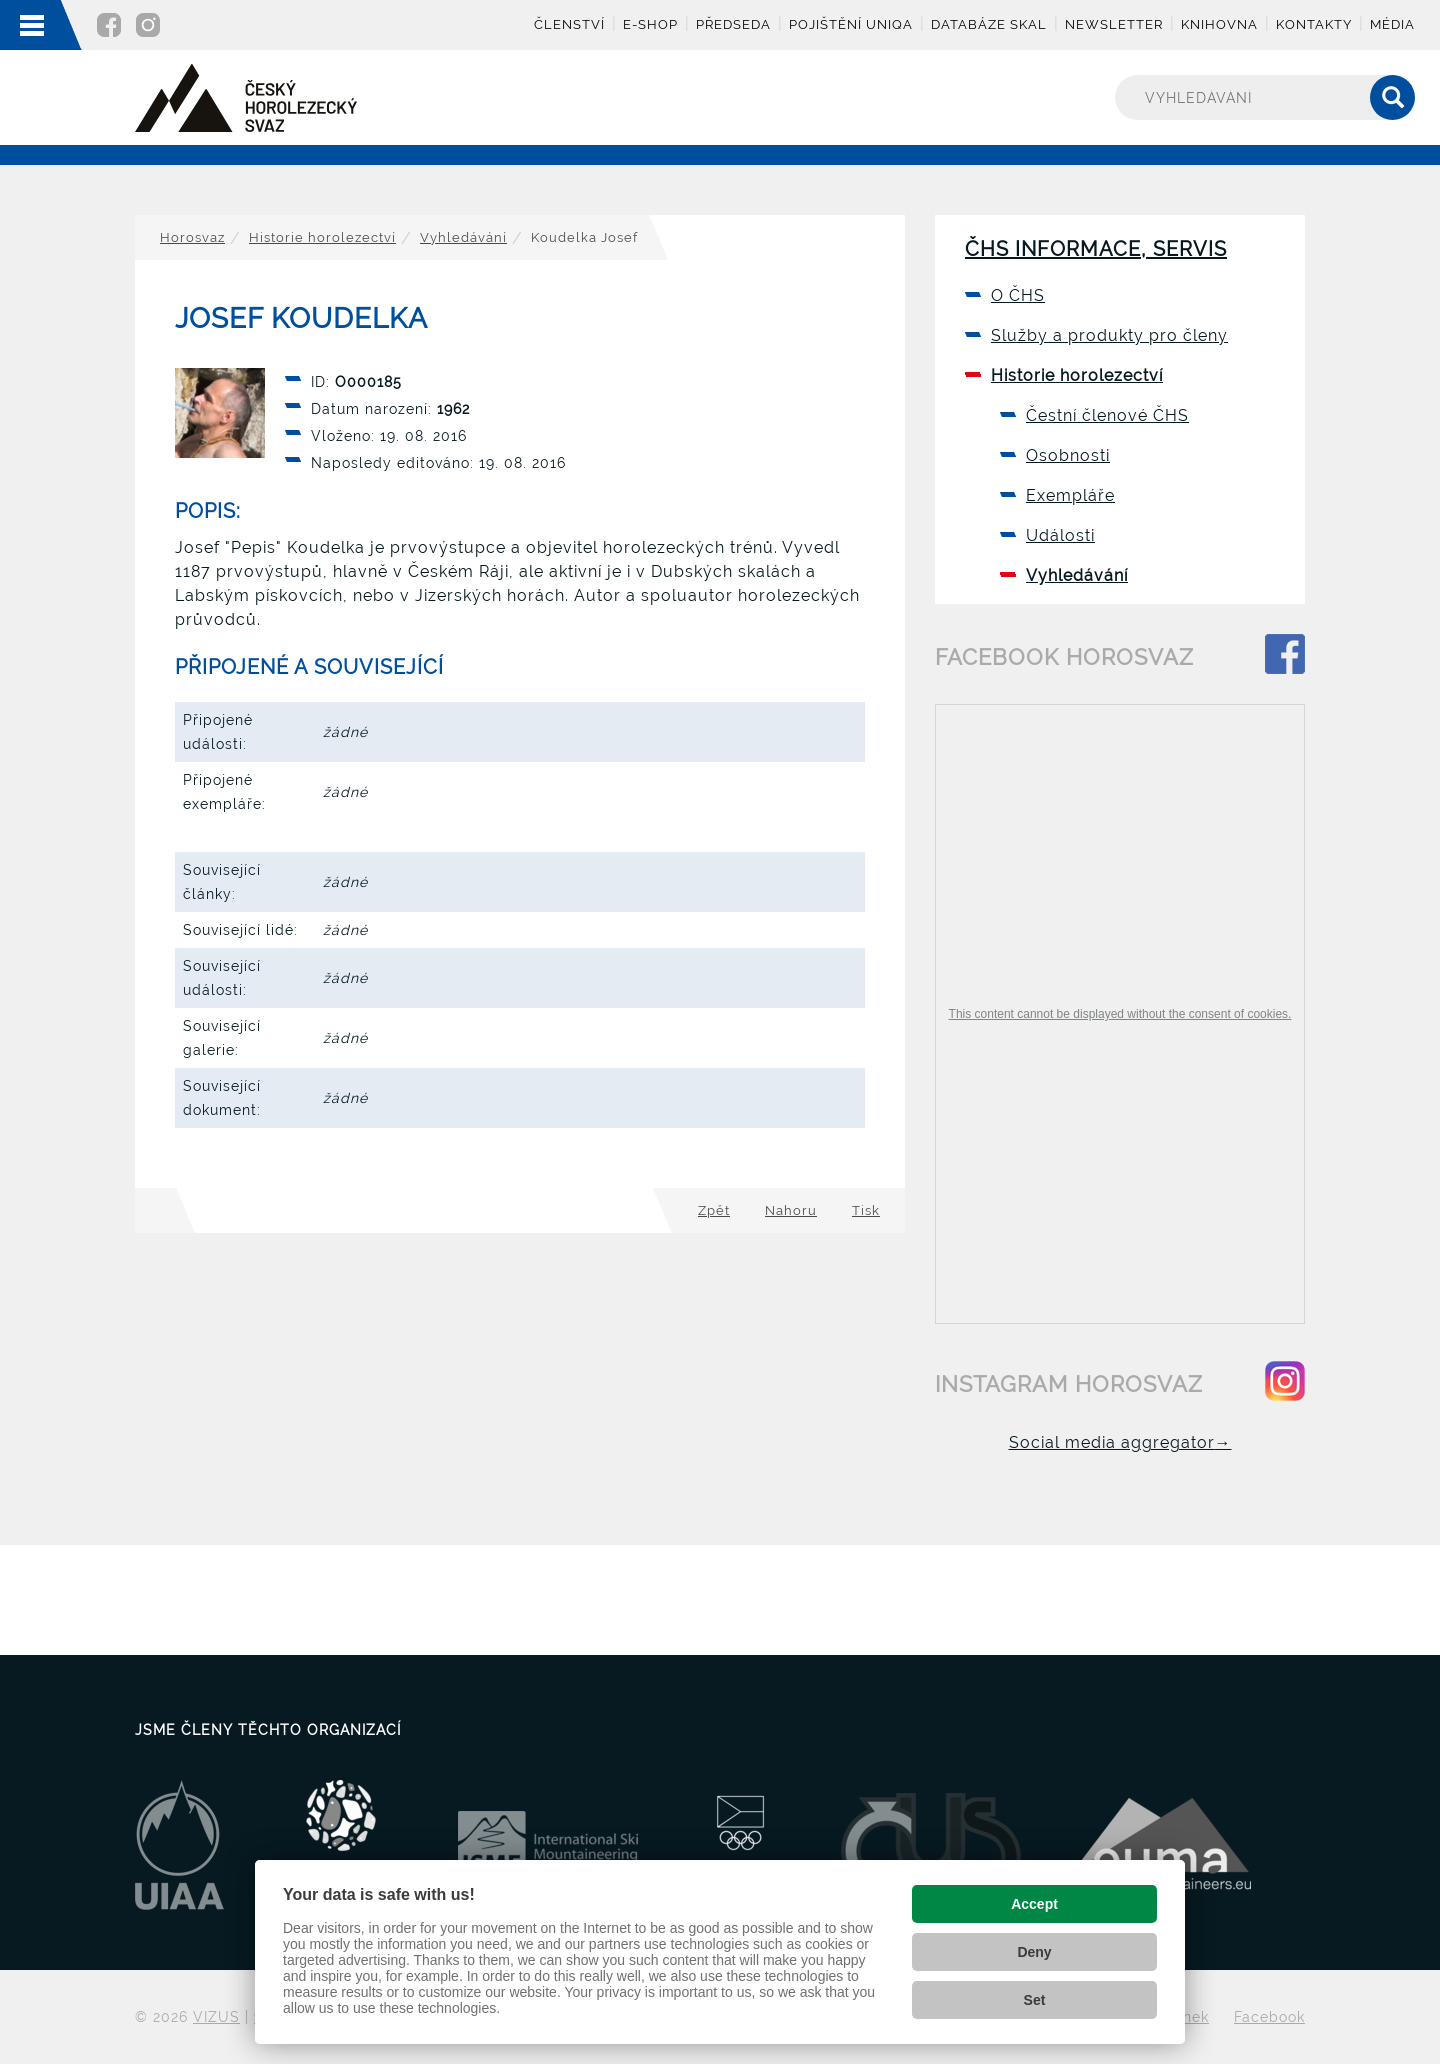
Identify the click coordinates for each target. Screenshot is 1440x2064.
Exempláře (1070, 495)
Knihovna (1219, 24)
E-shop (650, 24)
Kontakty (1314, 24)
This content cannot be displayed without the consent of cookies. (1120, 1014)
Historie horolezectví (322, 237)
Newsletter (1114, 24)
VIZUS (216, 2017)
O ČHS (1018, 295)
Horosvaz (192, 237)
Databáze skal (989, 24)
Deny (1034, 1952)
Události (1060, 535)
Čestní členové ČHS (1107, 415)
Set (1035, 2000)
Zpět (714, 1210)
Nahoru (791, 1210)
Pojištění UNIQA (851, 24)
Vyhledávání (463, 237)
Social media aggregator (1120, 1442)
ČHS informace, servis (1096, 249)
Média (1392, 24)
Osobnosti (1068, 455)
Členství (569, 24)
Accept (1034, 1904)
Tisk (866, 1210)
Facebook (1269, 2017)
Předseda (733, 24)
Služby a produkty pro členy (1109, 335)
